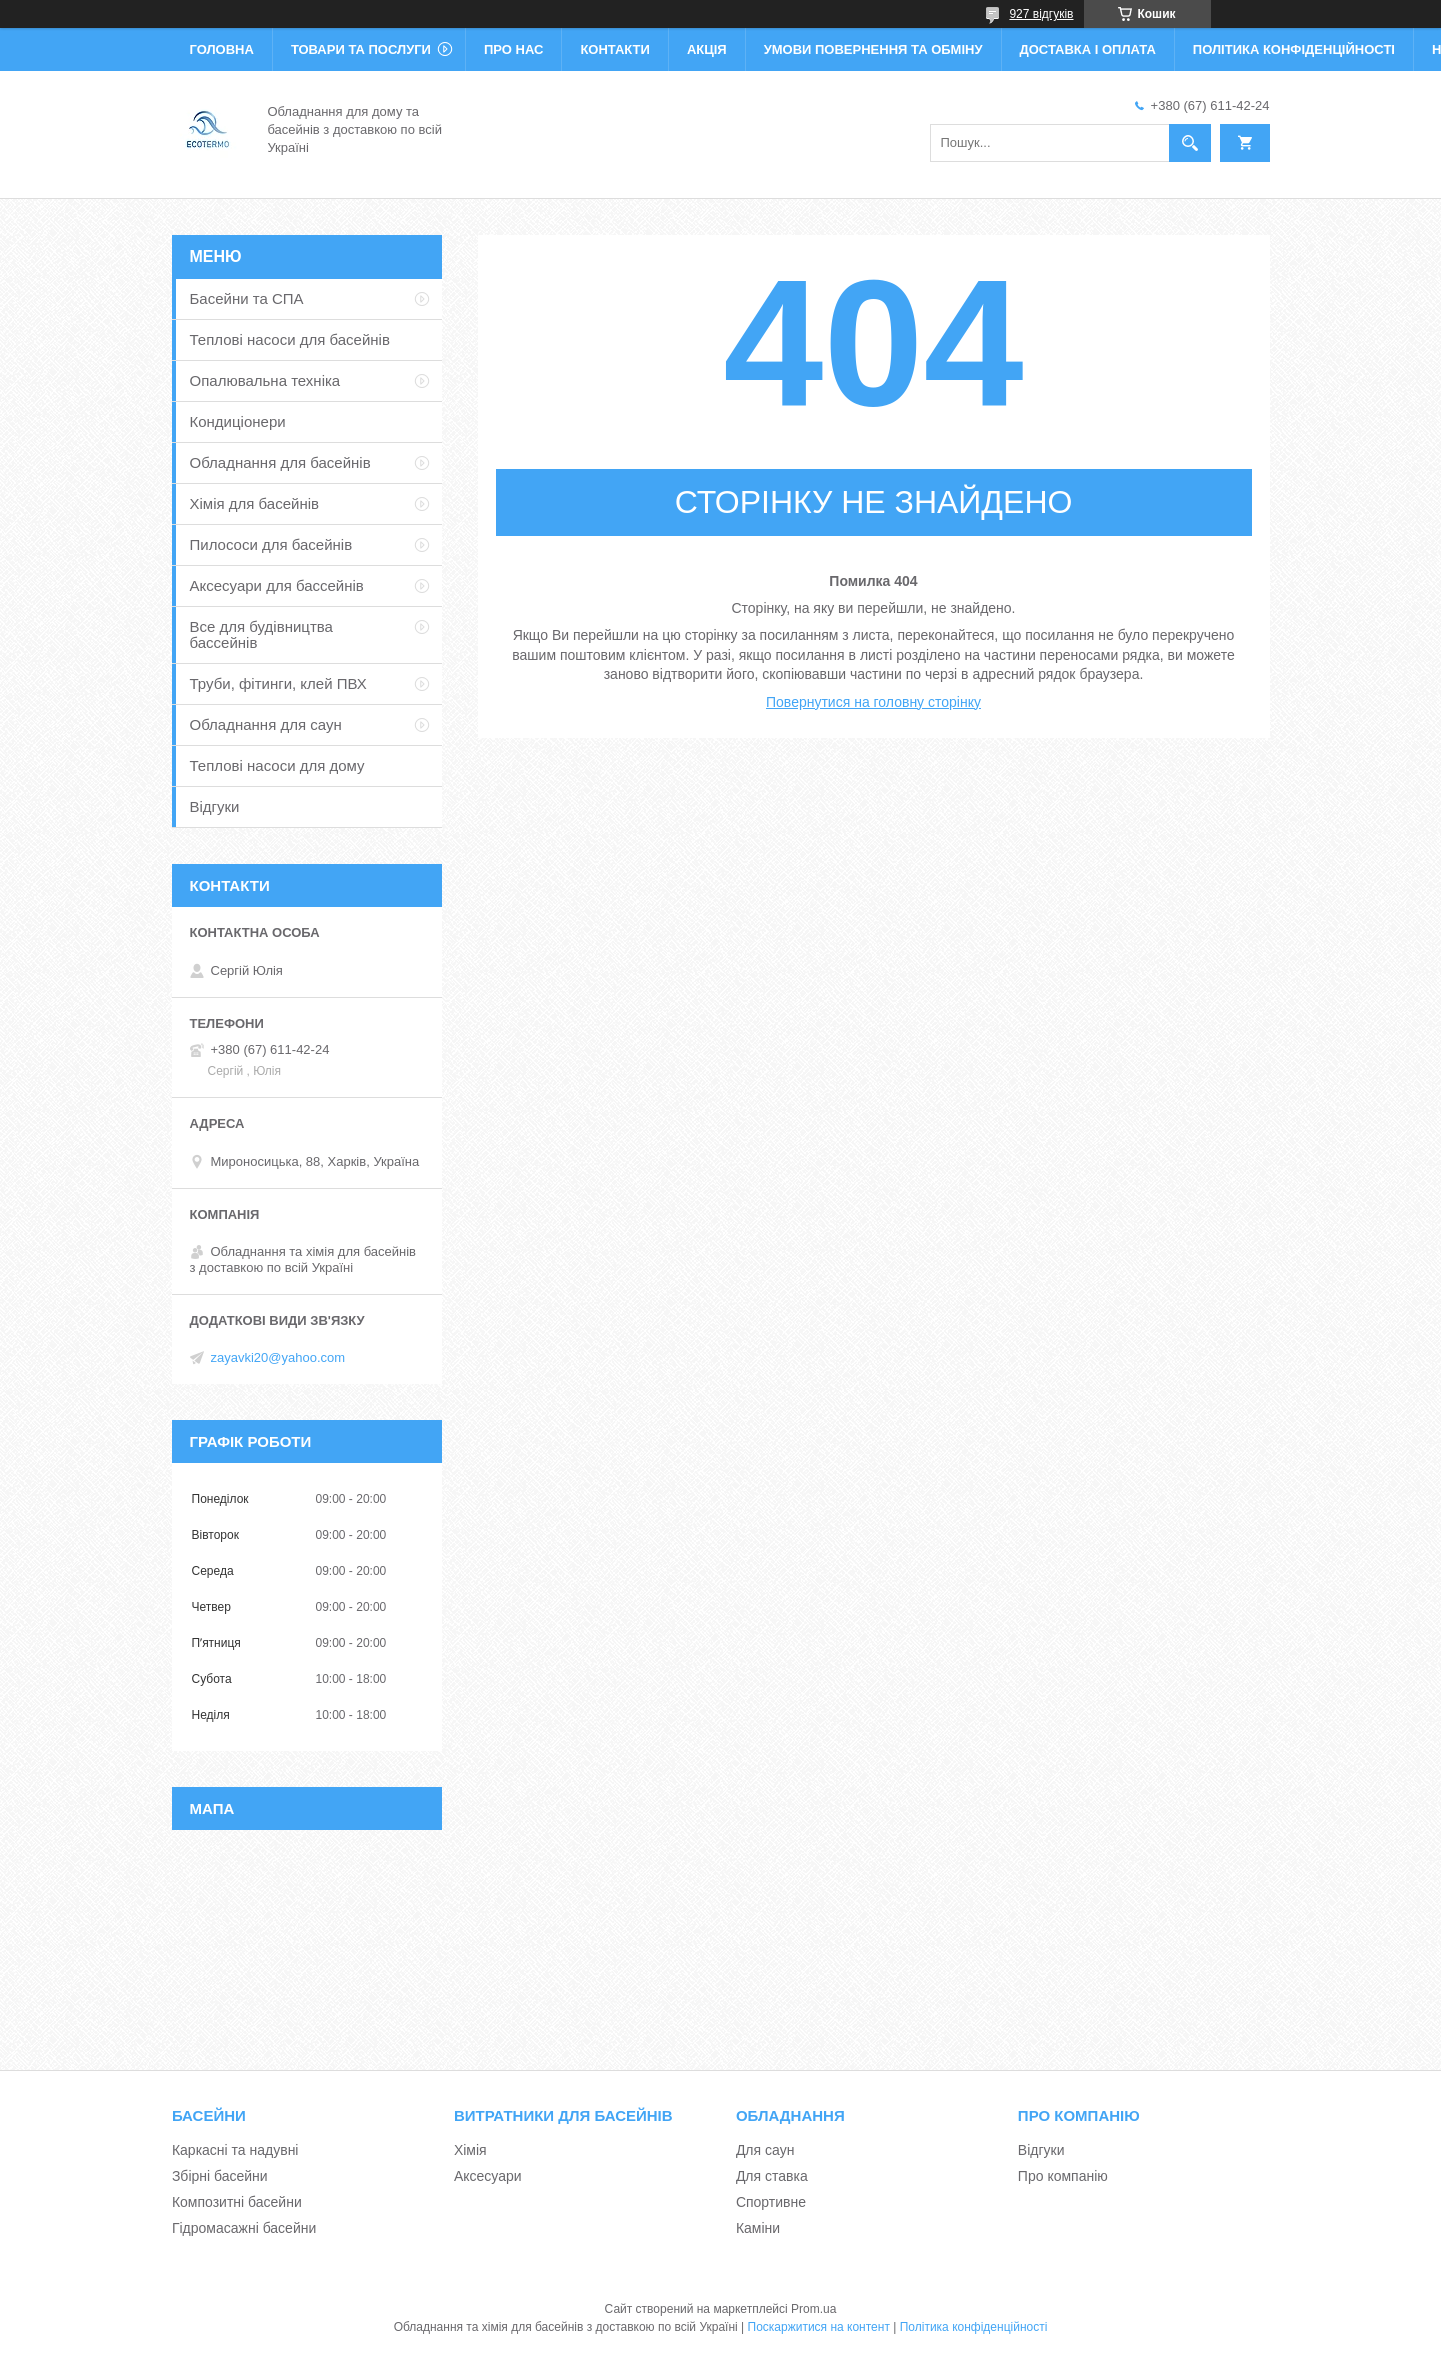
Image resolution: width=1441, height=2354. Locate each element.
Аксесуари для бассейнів (277, 585)
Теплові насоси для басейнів (290, 339)
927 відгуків (1041, 14)
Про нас (513, 49)
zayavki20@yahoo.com (278, 1357)
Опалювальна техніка (265, 380)
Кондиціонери (238, 421)
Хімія (470, 2150)
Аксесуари (488, 2176)
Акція (707, 49)
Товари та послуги (361, 49)
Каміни (758, 2228)
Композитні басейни (237, 2202)
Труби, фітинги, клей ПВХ (278, 683)
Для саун (765, 2150)
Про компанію (1063, 2176)
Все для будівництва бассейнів (261, 634)
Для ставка (772, 2176)
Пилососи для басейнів (271, 544)
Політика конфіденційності (1294, 49)
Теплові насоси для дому (277, 765)
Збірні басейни (220, 2176)
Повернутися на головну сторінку (873, 702)
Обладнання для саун (266, 724)
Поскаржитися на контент (819, 2327)
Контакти (615, 49)
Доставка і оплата (1088, 49)
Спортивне (771, 2202)
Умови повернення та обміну (873, 49)
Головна (222, 49)
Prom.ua (813, 2309)
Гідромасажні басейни (244, 2228)
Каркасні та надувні (235, 2150)
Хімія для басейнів (254, 503)
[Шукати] (1190, 143)
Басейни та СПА (247, 298)
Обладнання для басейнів (280, 462)
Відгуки (215, 806)
